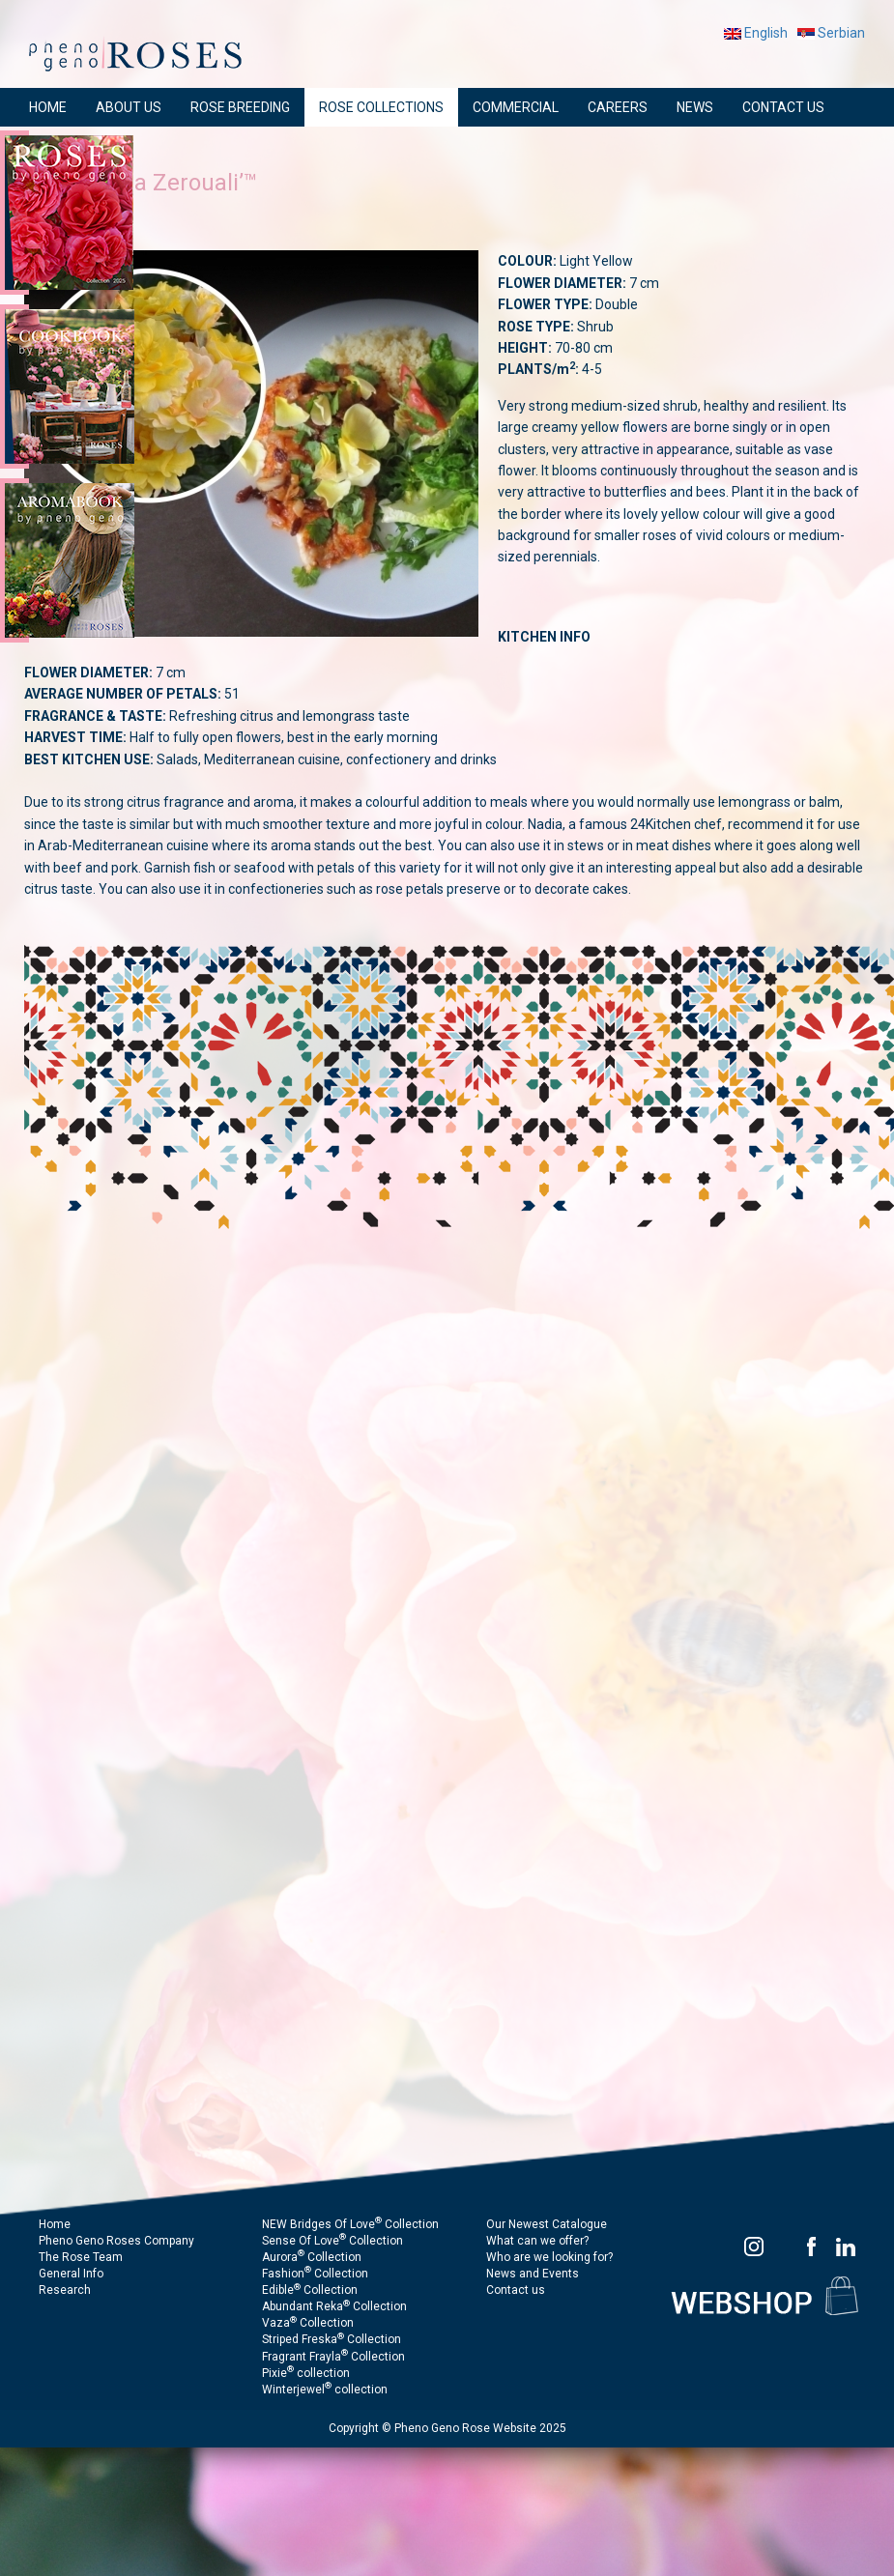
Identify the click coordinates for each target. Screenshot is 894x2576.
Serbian (831, 33)
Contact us (515, 2290)
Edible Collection (310, 2290)
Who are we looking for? (549, 2257)
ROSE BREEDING (240, 107)
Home (55, 2224)
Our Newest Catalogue (546, 2224)
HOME (48, 107)
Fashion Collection (315, 2273)
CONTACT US (783, 107)
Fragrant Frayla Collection (333, 2356)
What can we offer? (537, 2240)
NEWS (695, 107)
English (756, 33)
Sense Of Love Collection (332, 2240)
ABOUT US (128, 107)
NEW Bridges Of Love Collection (350, 2224)
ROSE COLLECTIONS (381, 107)
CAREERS (618, 107)
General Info (71, 2273)
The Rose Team (81, 2257)
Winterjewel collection (325, 2389)
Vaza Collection (308, 2323)
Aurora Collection (311, 2257)
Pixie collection (306, 2373)
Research (65, 2290)
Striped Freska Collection (331, 2339)
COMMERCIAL (516, 107)
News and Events (532, 2273)
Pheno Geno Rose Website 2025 (480, 2428)
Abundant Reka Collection (334, 2306)
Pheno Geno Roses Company (116, 2240)
